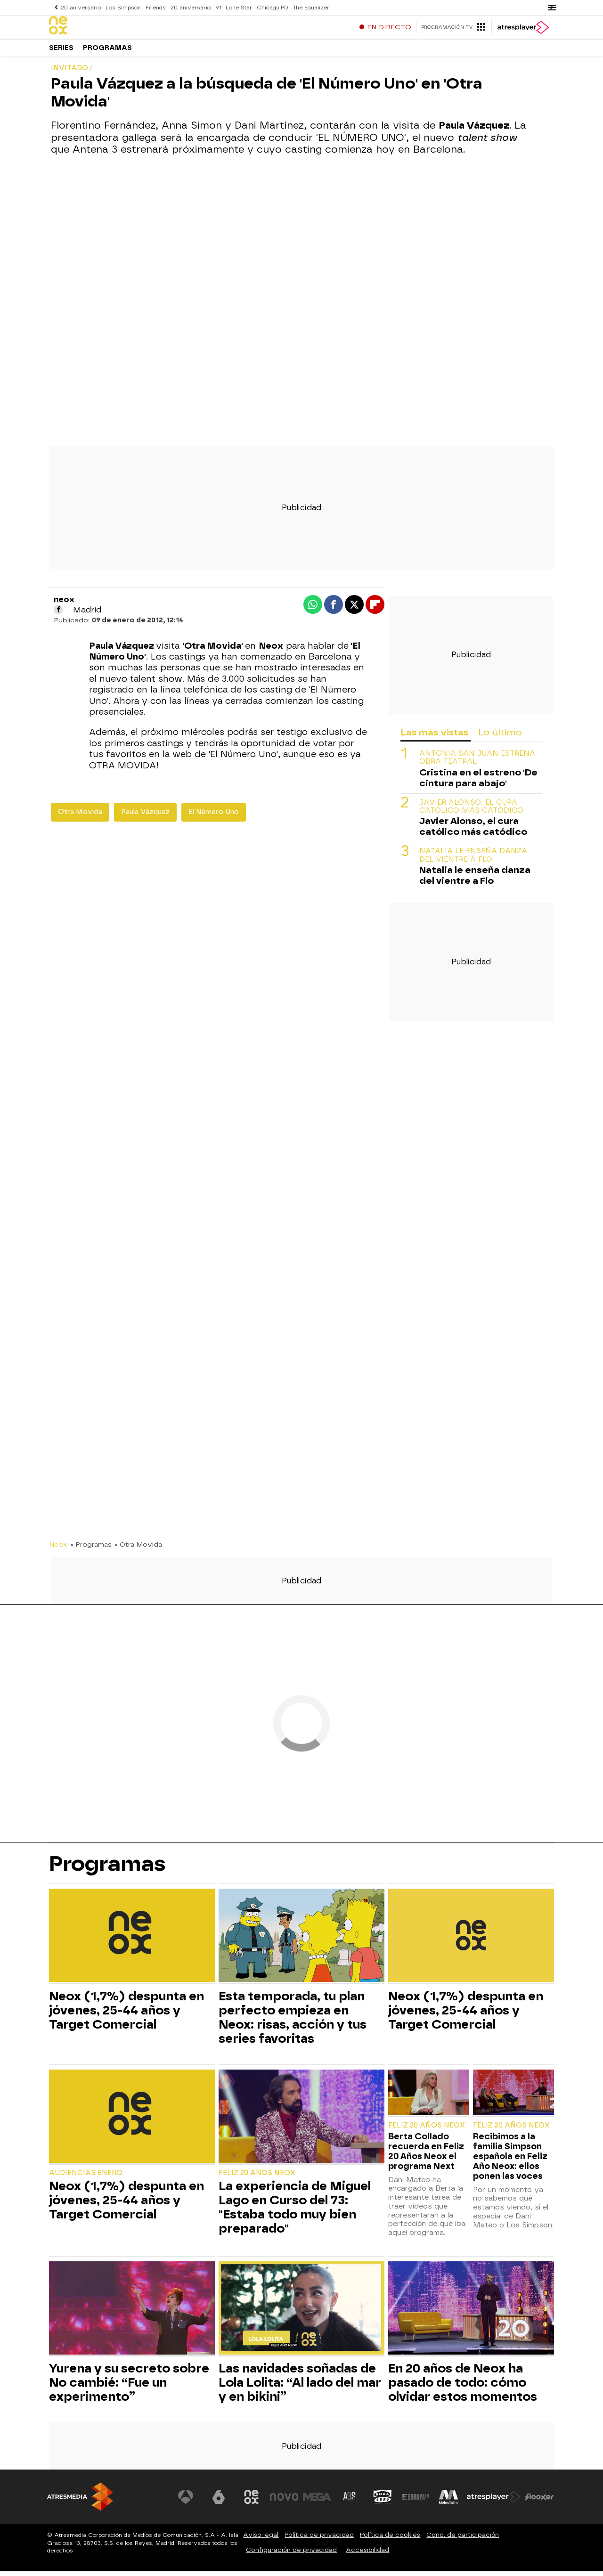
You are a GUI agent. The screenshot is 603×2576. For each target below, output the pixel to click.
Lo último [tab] (500, 737)
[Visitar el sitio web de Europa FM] (415, 2501)
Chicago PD (269, 7)
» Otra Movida (138, 1549)
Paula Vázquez (145, 817)
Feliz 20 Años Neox (257, 2178)
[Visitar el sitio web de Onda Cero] (383, 2501)
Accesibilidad (367, 2554)
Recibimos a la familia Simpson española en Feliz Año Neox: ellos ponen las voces (510, 2160)
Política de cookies (390, 2539)
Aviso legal (260, 2539)
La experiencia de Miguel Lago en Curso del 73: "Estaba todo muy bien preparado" (295, 2212)
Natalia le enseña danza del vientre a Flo (473, 860)
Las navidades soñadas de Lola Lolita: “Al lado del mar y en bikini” (300, 2387)
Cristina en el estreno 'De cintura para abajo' (478, 782)
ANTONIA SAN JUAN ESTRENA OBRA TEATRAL (477, 762)
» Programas (91, 1549)
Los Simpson (122, 7)
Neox (58, 1549)
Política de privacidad (319, 2539)
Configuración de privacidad (291, 2554)
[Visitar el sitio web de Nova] (284, 2501)
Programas (107, 52)
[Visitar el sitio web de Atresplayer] (494, 2501)
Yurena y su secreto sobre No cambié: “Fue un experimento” (129, 2387)
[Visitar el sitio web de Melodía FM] (448, 2501)
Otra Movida (80, 817)
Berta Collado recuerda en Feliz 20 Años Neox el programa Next (426, 2156)
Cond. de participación (462, 2539)
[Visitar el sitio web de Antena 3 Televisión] (186, 2501)
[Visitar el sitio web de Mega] (317, 2501)
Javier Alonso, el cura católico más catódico (471, 811)
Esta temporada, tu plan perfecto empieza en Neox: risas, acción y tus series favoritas (293, 2022)
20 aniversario (80, 7)
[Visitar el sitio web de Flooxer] (539, 2501)
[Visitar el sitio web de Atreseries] (350, 2501)
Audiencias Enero (85, 2178)
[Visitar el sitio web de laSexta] (219, 2501)
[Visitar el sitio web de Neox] (251, 2501)
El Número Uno (213, 817)
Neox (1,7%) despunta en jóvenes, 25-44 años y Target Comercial (126, 2015)
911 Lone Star (231, 7)
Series (61, 52)
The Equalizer (307, 7)
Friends (154, 7)
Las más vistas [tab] (434, 737)
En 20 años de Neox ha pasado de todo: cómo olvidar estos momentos (462, 2387)
